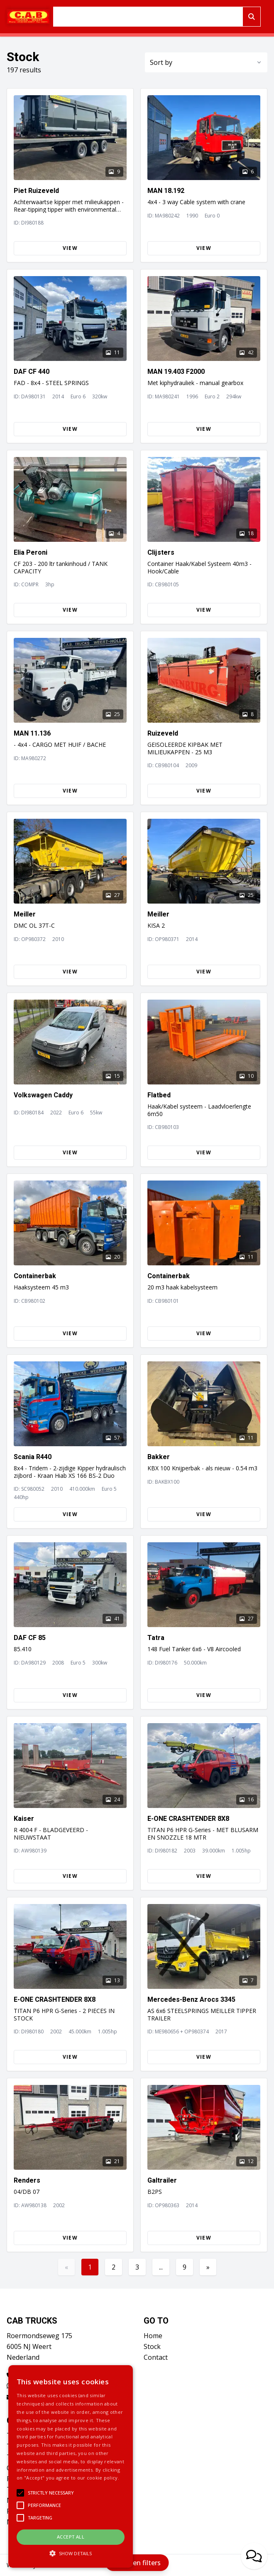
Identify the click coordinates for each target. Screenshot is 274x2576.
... (161, 2267)
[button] (71, 2553)
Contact (156, 2357)
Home (153, 2335)
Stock (152, 2346)
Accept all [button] (70, 2537)
